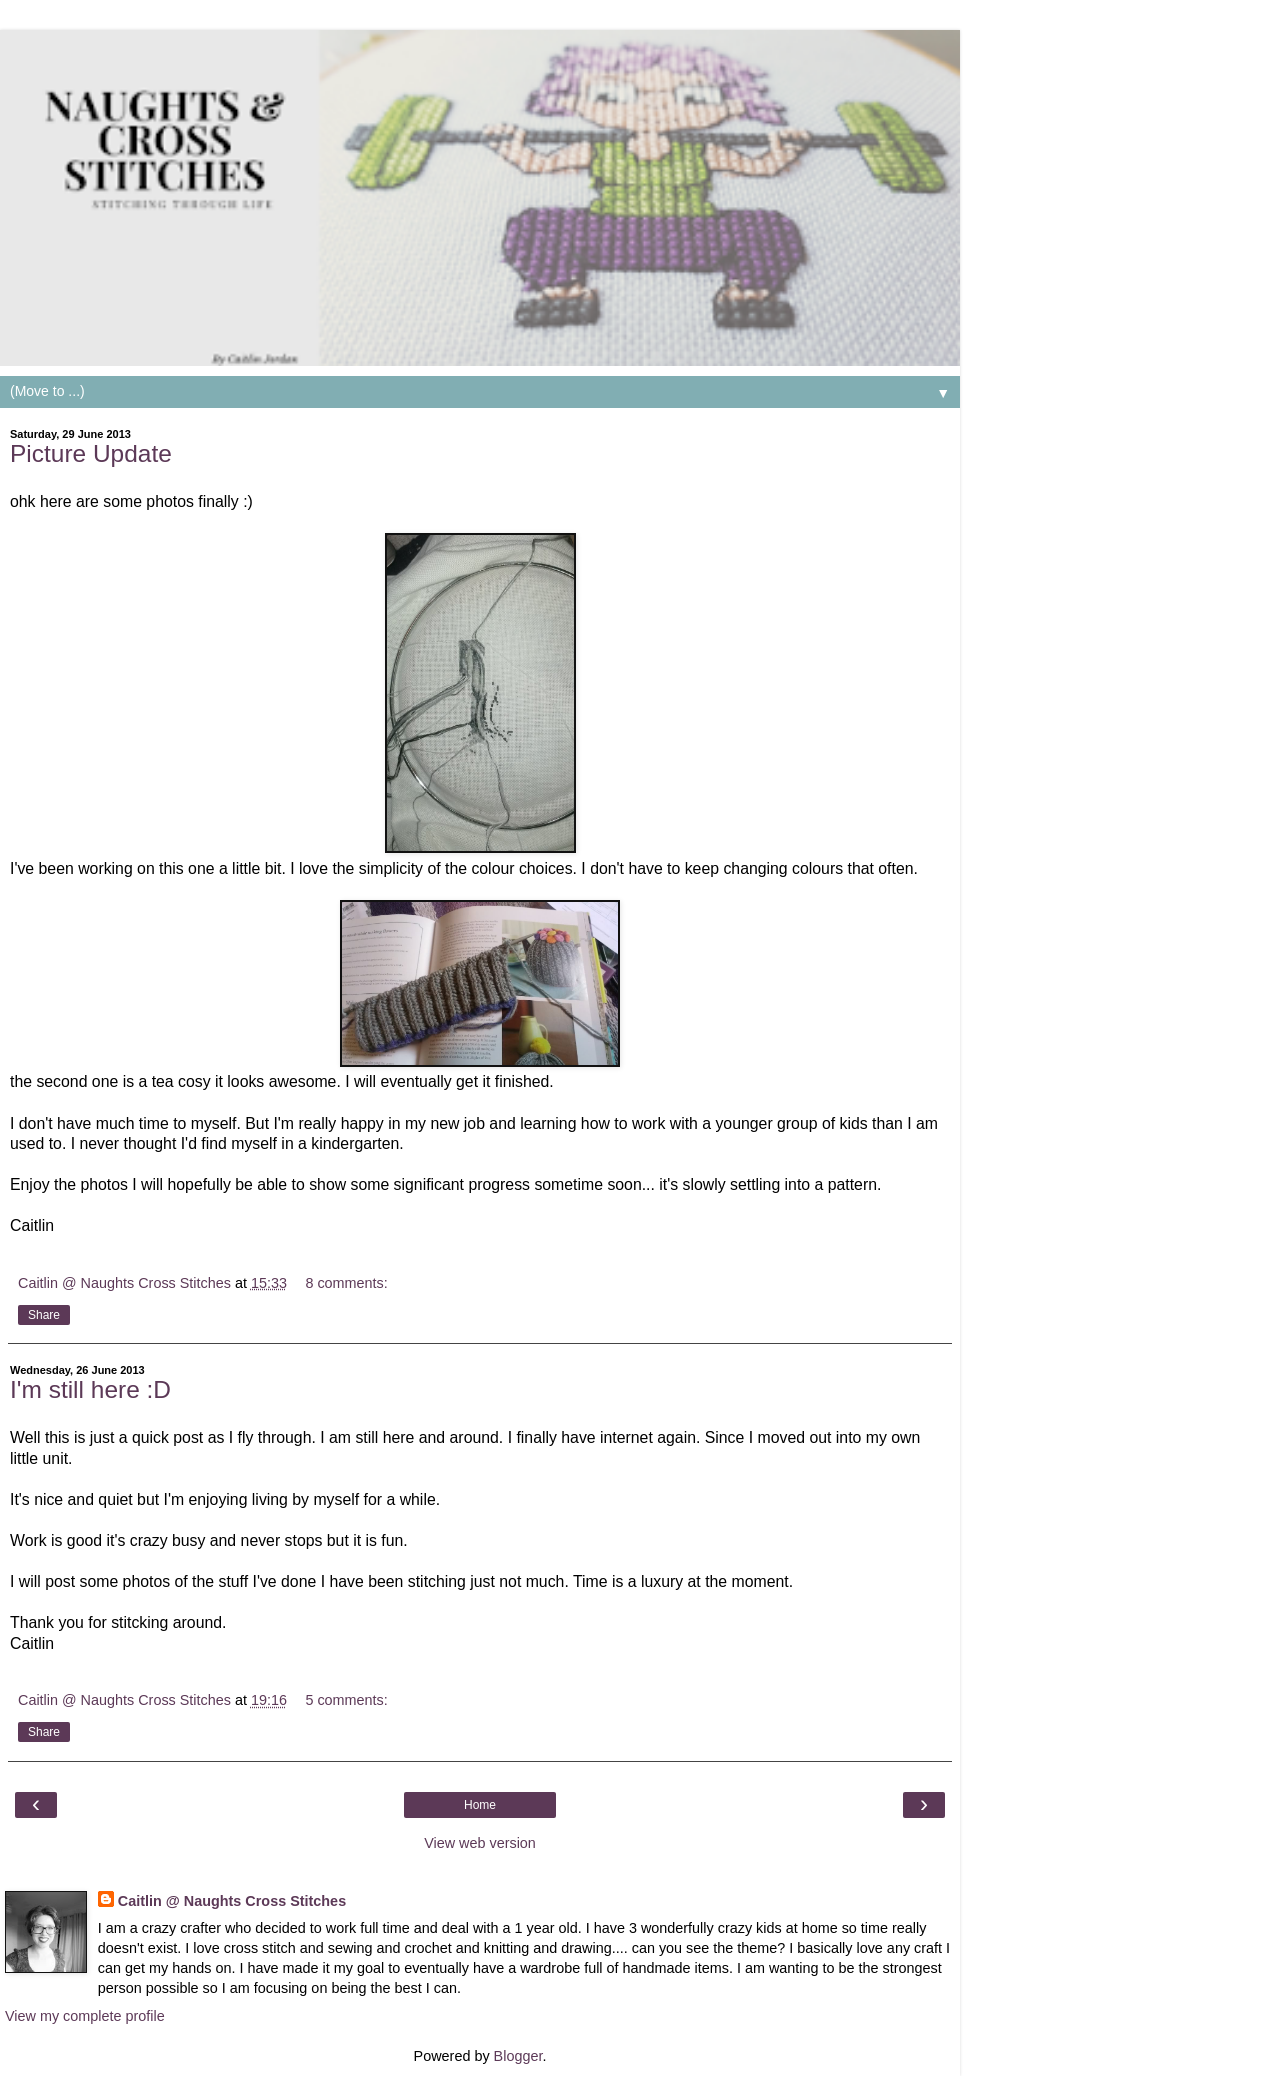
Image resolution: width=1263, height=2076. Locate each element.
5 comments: (346, 1700)
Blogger (518, 2056)
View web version (480, 1843)
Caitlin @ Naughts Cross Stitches (232, 1901)
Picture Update (91, 453)
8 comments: (346, 1283)
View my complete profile (85, 2016)
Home (480, 1805)
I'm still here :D (90, 1389)
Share (44, 1315)
